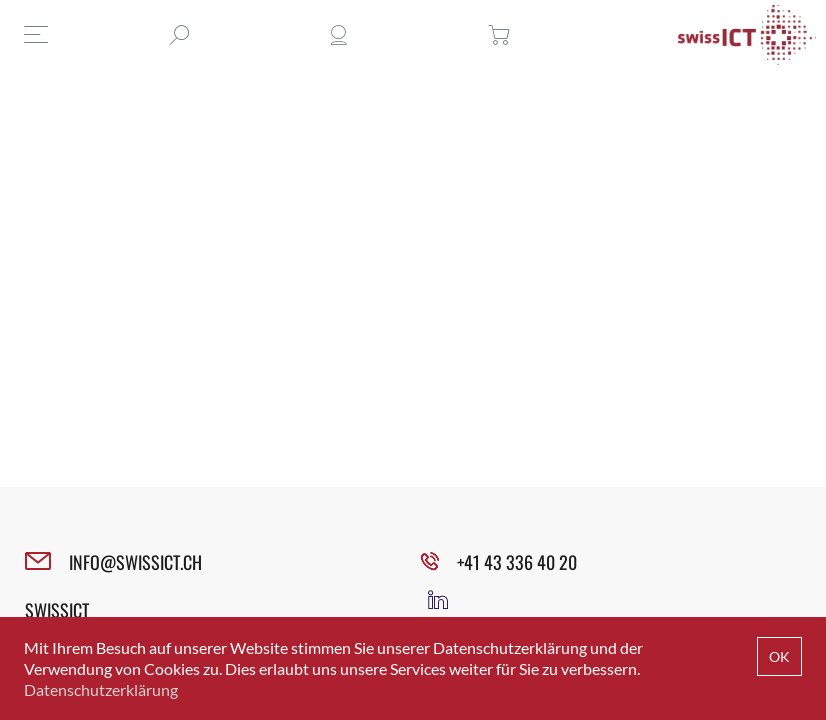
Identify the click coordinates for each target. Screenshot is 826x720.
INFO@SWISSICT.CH (135, 562)
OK (779, 656)
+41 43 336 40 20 (517, 562)
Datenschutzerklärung (101, 689)
